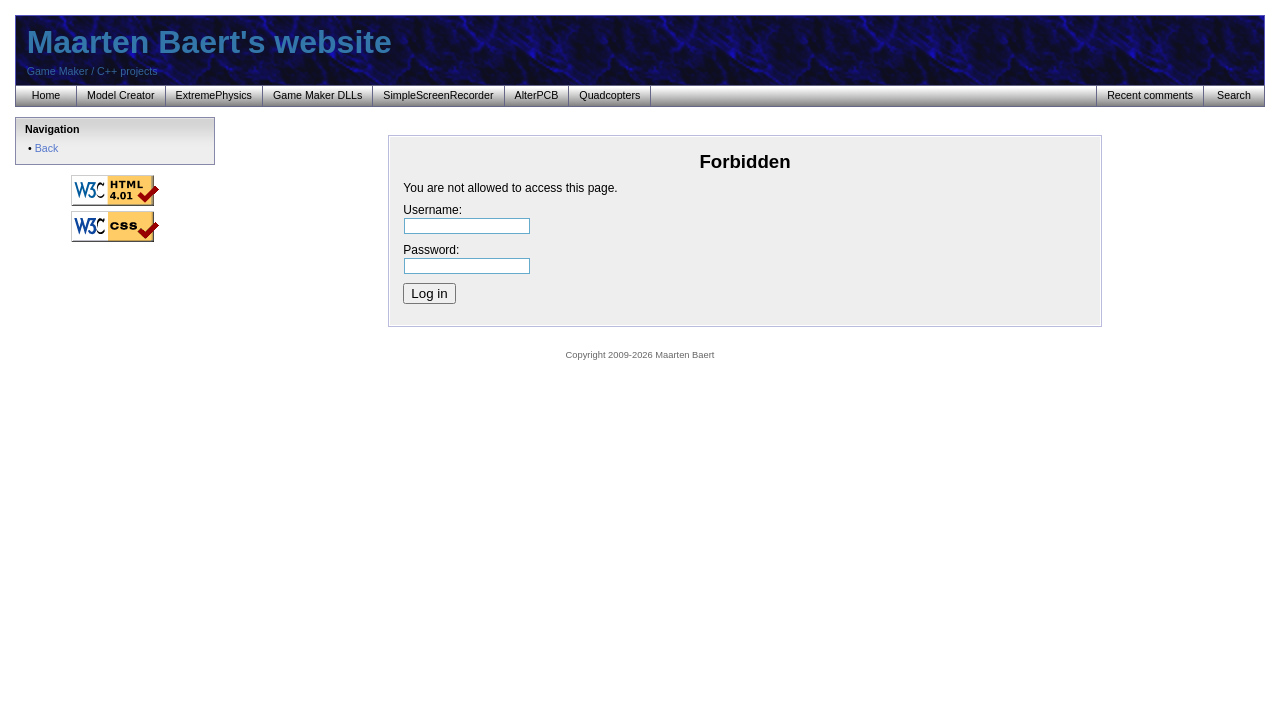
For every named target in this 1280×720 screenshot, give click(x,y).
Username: (466, 217)
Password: (466, 257)
